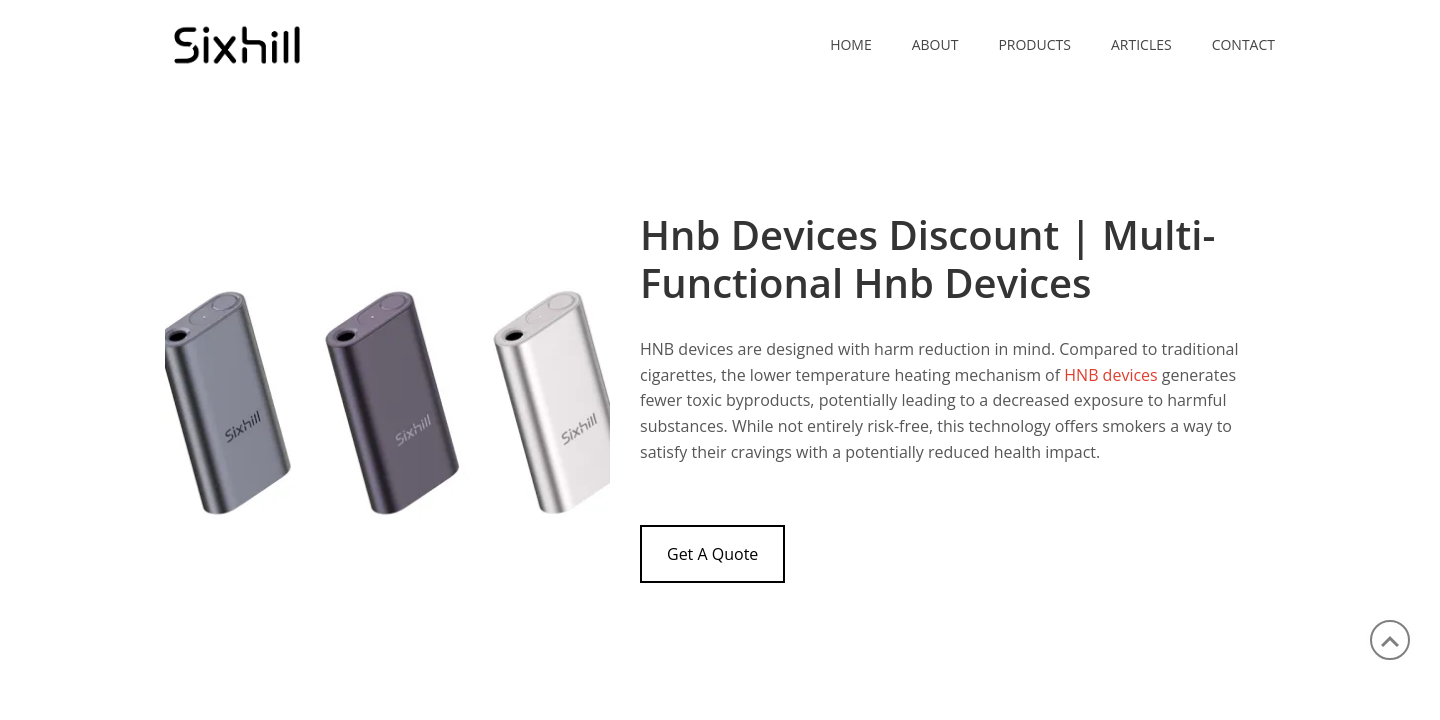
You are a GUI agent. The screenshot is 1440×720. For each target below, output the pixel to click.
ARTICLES (1141, 44)
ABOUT (935, 44)
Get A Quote (712, 554)
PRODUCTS (1034, 44)
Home (851, 44)
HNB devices (1110, 375)
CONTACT (1243, 44)
